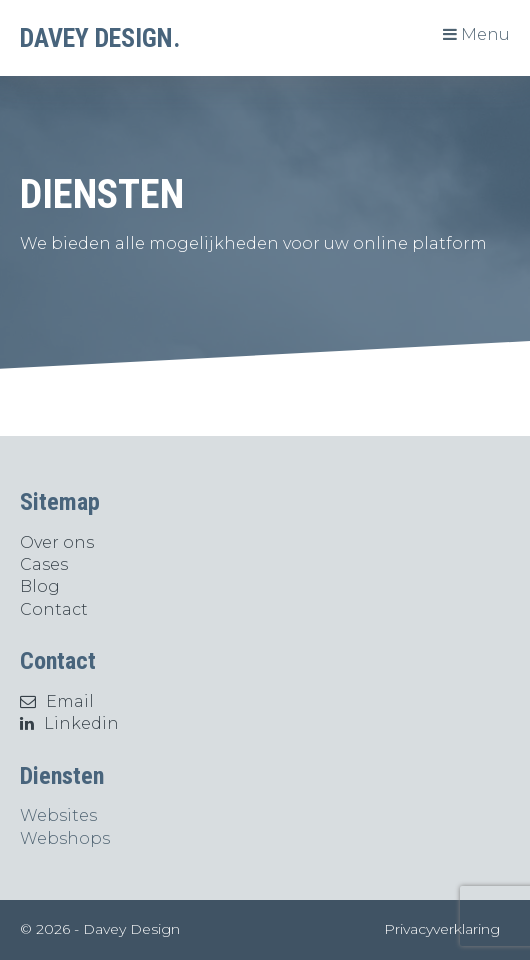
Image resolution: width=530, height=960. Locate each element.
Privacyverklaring (442, 929)
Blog (40, 586)
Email (57, 701)
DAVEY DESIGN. (100, 38)
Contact (54, 609)
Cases (44, 564)
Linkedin (69, 723)
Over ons (57, 542)
